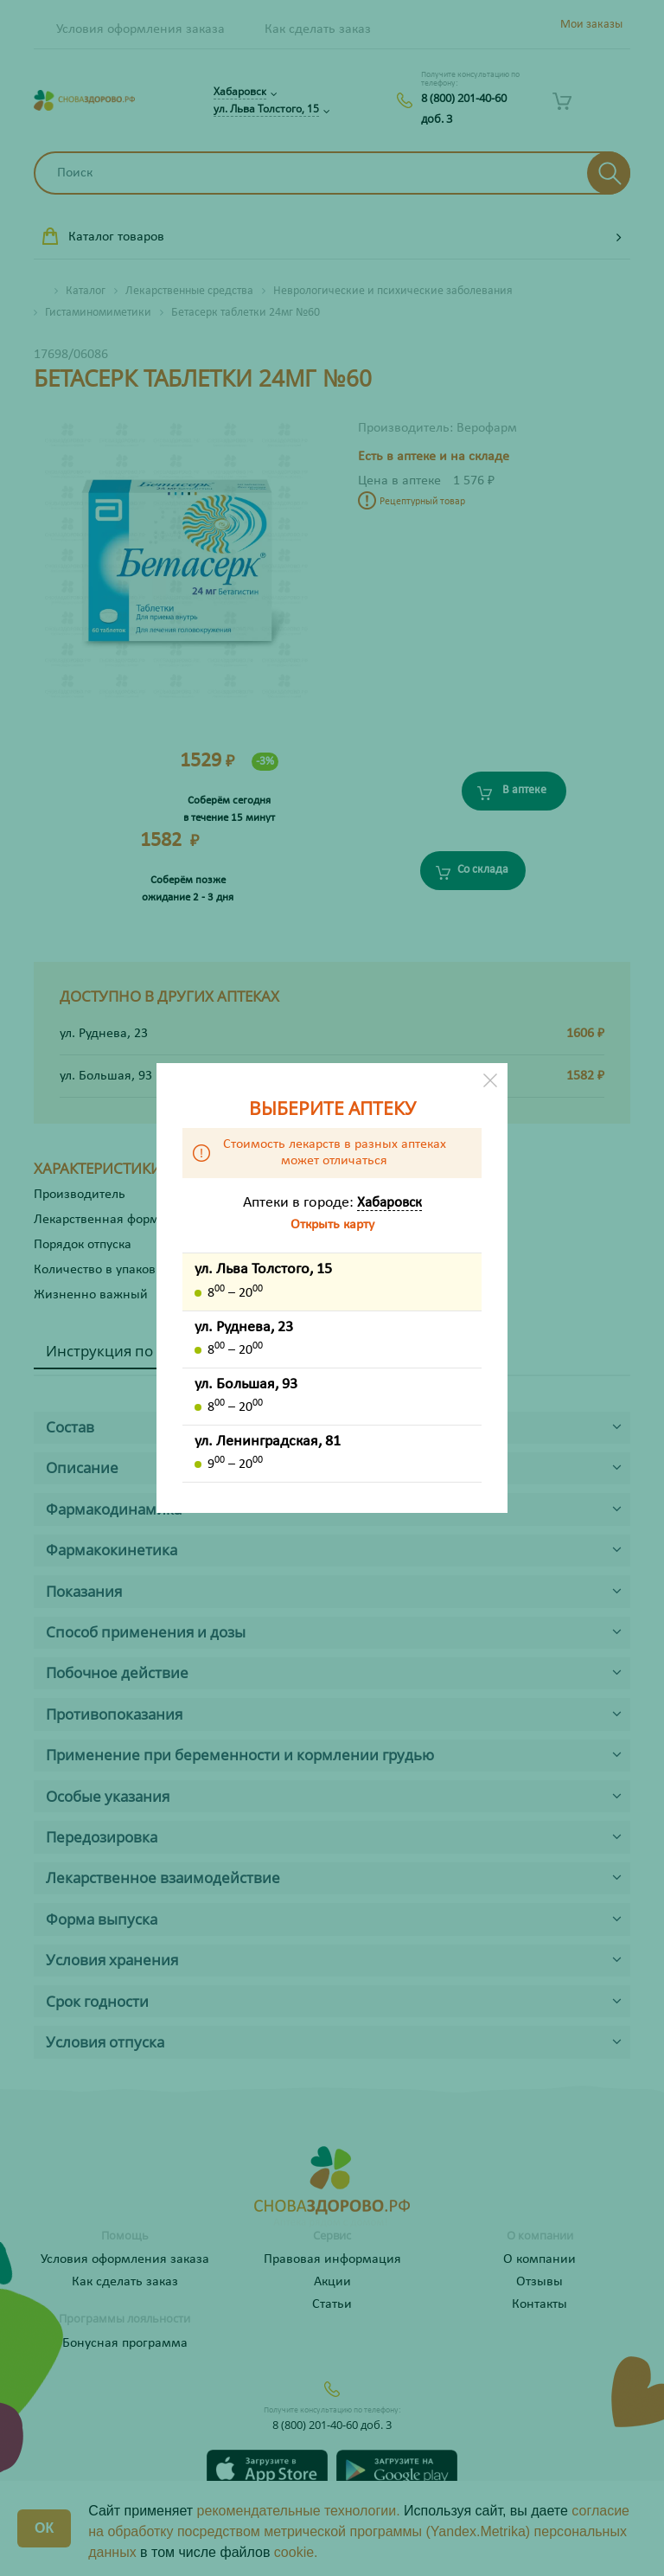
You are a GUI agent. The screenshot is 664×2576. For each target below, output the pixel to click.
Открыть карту (332, 1225)
